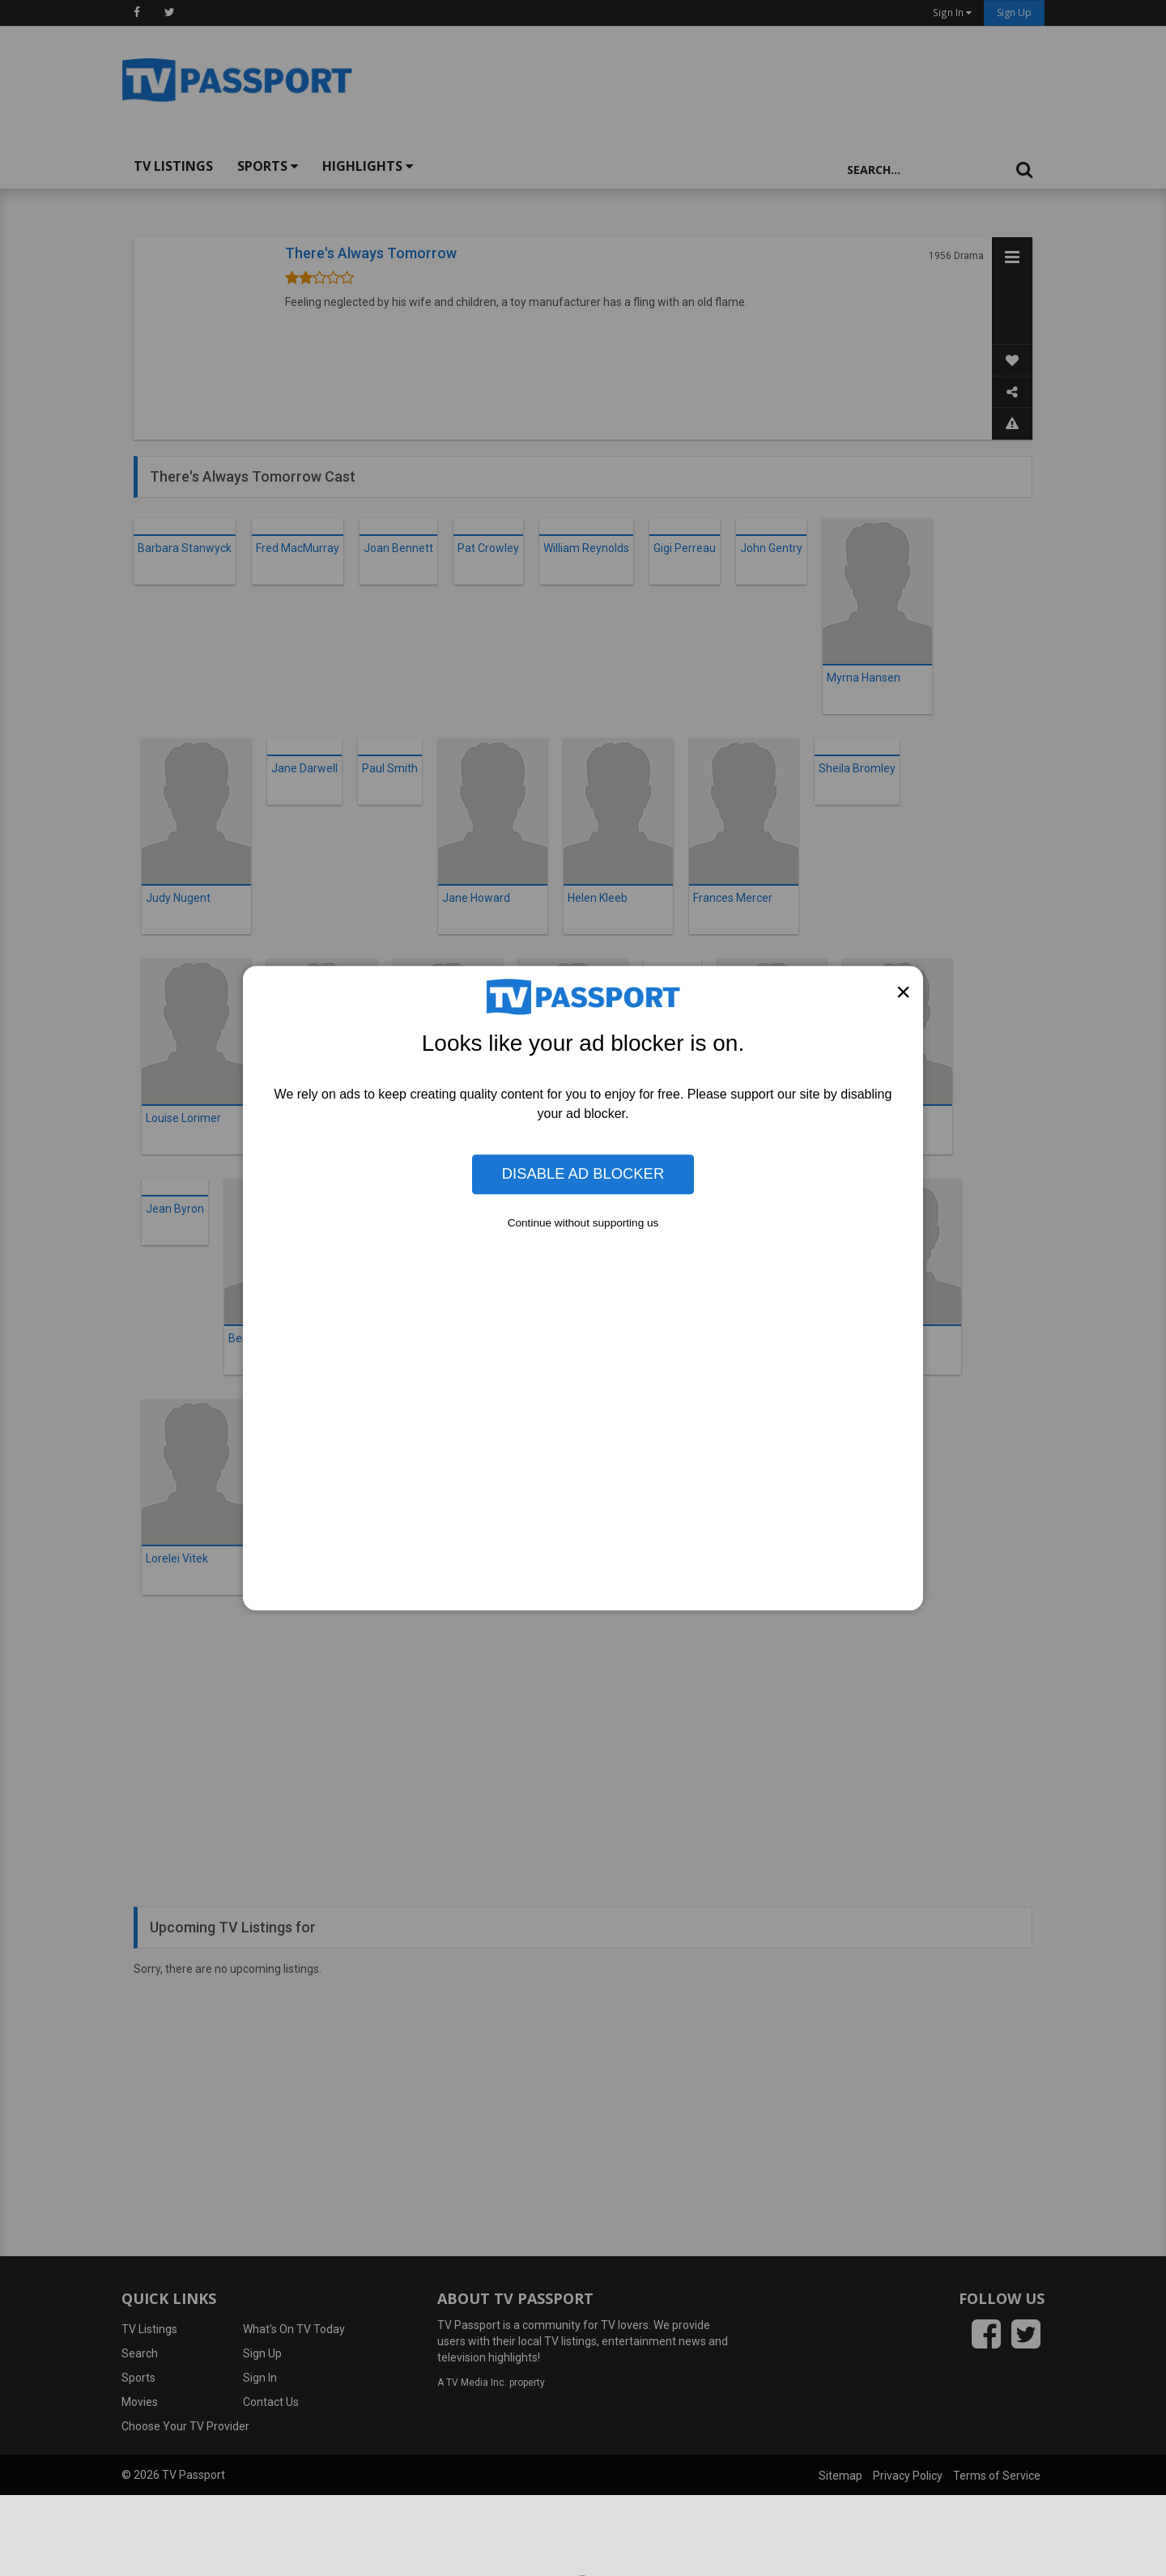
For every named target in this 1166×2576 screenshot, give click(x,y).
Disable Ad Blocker (583, 1174)
